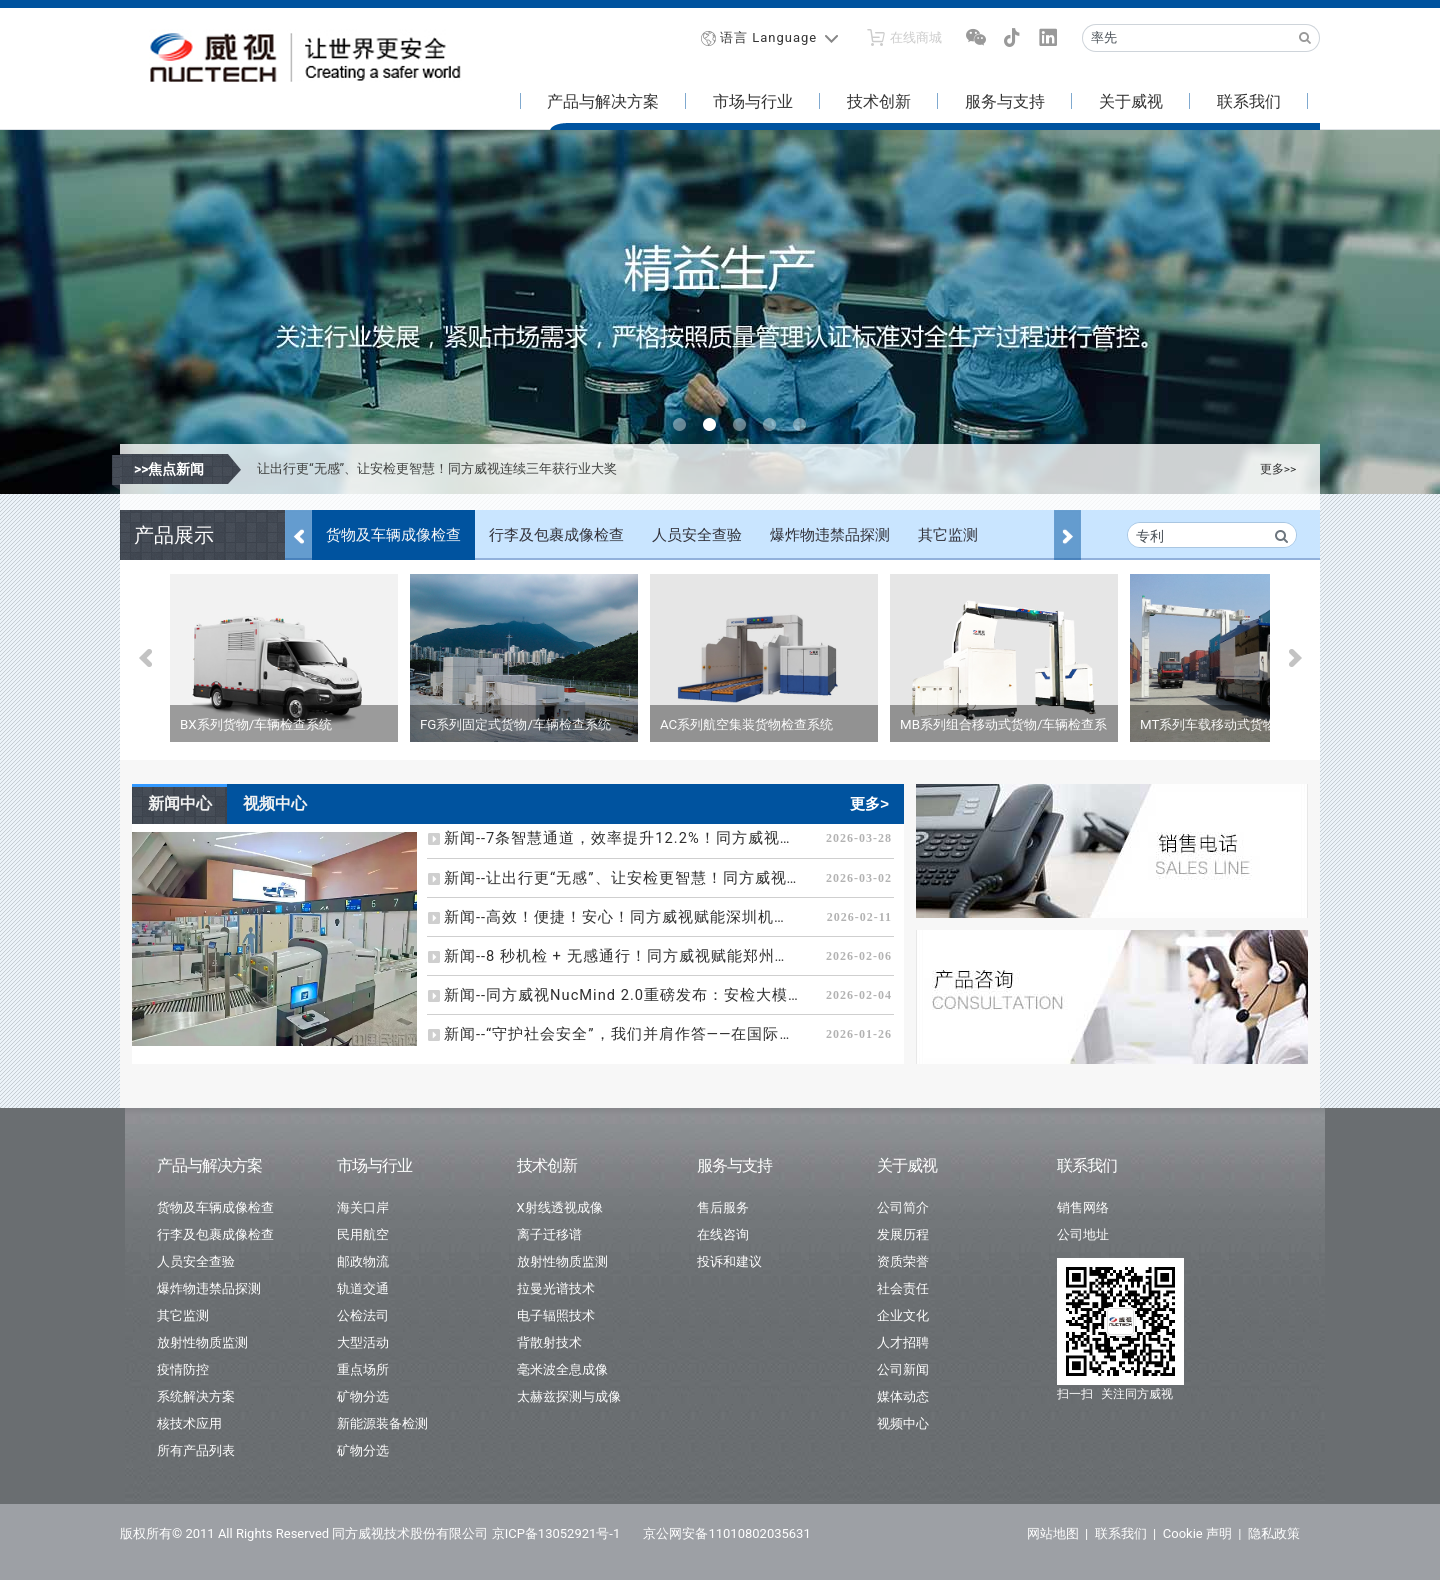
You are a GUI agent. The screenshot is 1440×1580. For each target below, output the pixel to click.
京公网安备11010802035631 (726, 1533)
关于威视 (1131, 101)
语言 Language (768, 37)
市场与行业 (753, 101)
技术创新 (879, 101)
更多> (869, 803)
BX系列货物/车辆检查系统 (256, 724)
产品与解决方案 (603, 101)
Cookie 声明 (1197, 1533)
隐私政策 (1274, 1533)
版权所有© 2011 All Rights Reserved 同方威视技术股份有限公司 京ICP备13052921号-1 (370, 1533)
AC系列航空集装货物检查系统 (746, 724)
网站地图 (1053, 1533)
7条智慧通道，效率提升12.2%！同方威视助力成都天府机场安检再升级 (460, 468)
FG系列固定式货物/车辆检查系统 (515, 724)
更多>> (1278, 469)
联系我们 (1249, 101)
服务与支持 (1005, 101)
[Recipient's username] (1187, 38)
